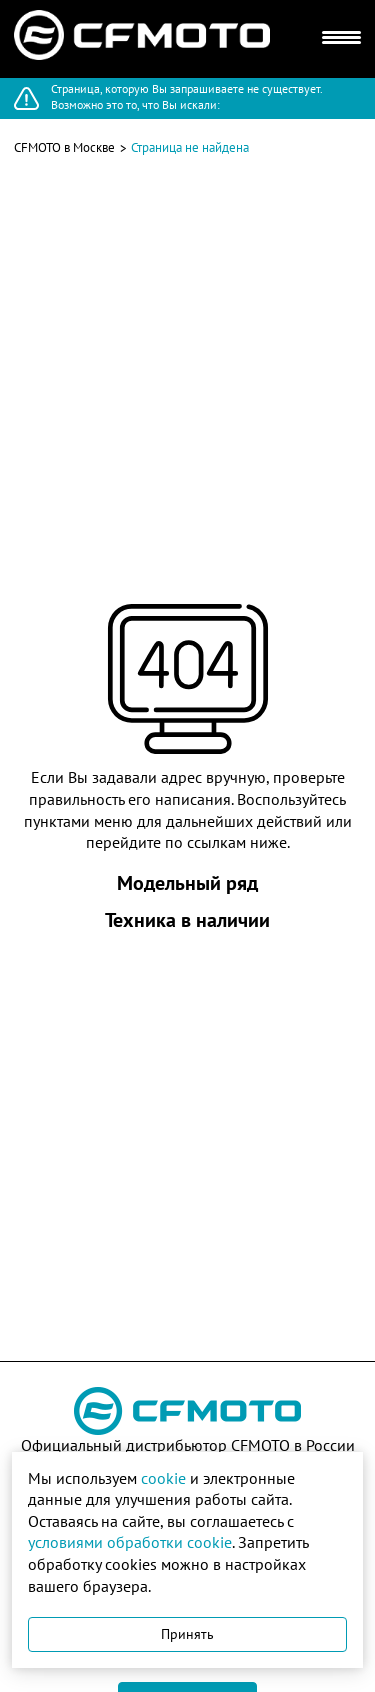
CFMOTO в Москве (64, 147)
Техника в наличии (187, 920)
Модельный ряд (187, 883)
